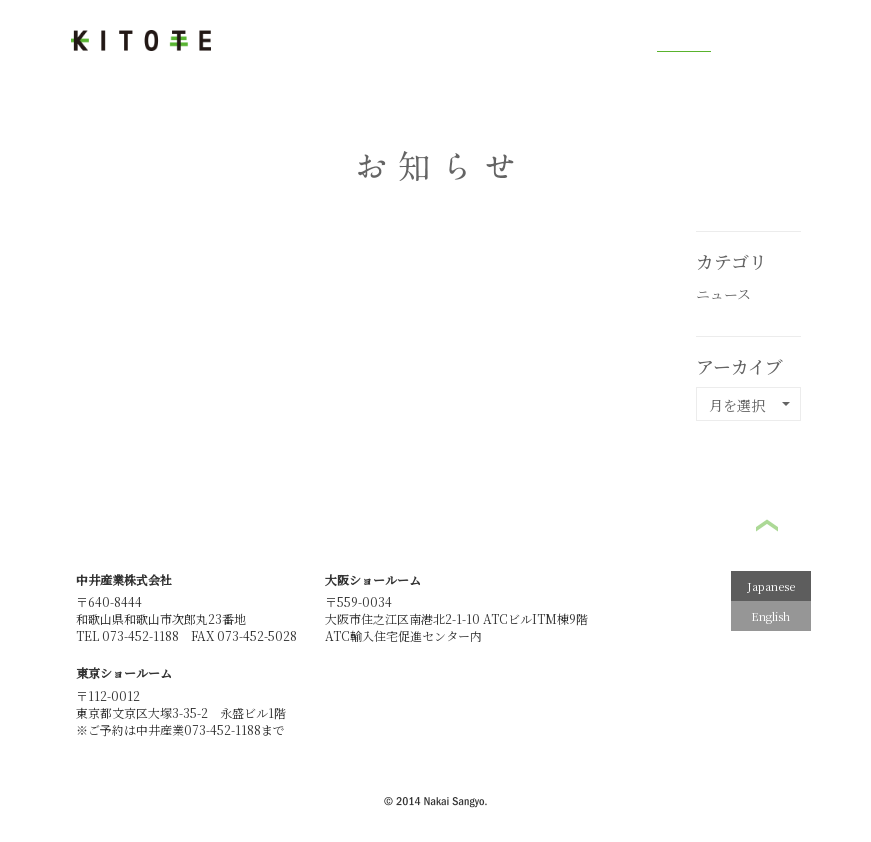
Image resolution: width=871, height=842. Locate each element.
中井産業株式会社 (124, 579)
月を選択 (749, 405)
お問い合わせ (781, 39)
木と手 (272, 41)
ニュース (723, 294)
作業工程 (344, 41)
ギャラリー (606, 41)
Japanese (771, 586)
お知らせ (684, 41)
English (770, 616)
